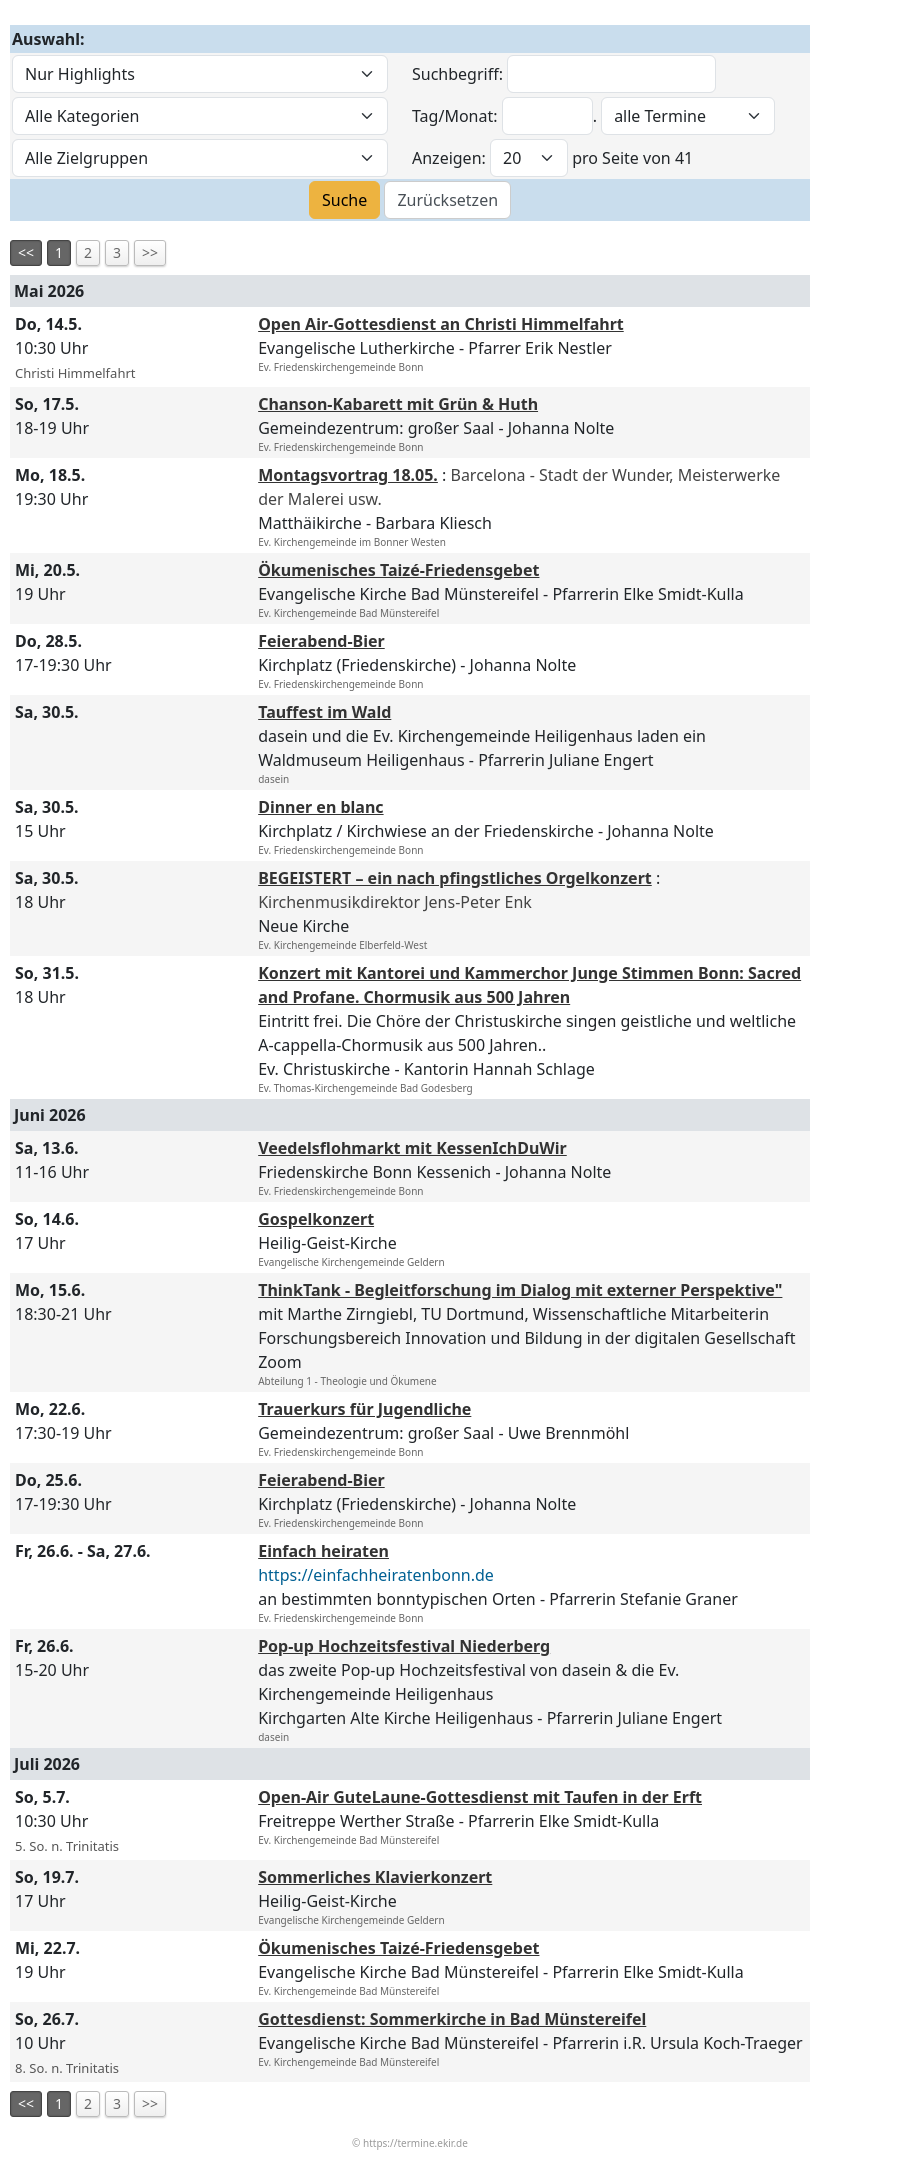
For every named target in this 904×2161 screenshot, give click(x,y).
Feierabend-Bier (321, 641)
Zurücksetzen (447, 200)
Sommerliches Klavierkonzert (375, 1877)
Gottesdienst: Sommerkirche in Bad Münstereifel (452, 2019)
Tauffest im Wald (324, 712)
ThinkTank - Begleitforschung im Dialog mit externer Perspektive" (520, 1290)
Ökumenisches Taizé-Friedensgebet (398, 570)
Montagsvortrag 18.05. (348, 475)
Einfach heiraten (323, 1551)
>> (150, 252)
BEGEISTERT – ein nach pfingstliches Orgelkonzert (455, 878)
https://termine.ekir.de (415, 2143)
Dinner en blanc (320, 807)
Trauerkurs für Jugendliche (364, 1409)
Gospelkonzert (316, 1219)
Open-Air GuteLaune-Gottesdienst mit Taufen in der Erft (480, 1797)
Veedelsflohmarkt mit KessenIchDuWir (412, 1148)
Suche (344, 200)
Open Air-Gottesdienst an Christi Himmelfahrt (441, 324)
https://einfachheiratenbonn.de (376, 1575)
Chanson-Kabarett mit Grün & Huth (398, 404)
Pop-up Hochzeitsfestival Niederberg (404, 1646)
